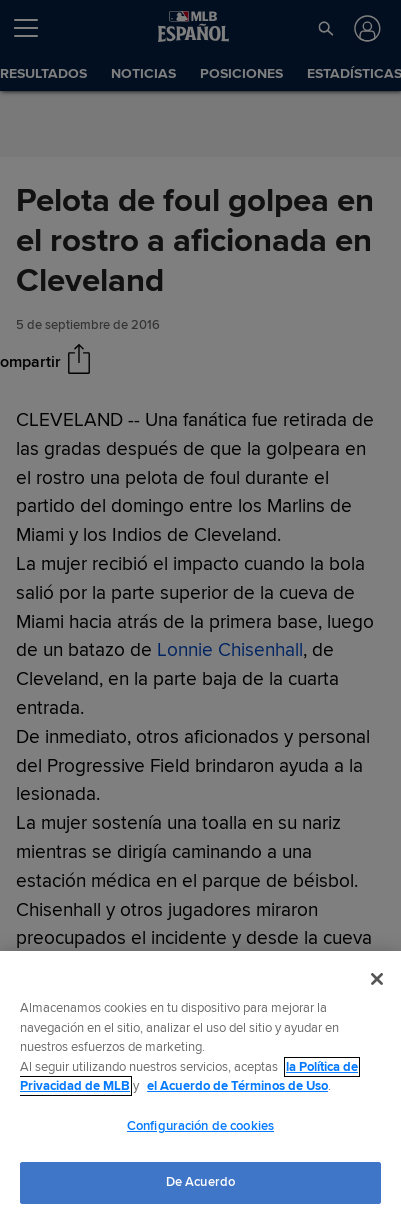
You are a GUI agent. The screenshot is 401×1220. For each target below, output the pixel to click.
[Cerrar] (377, 979)
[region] (200, 1085)
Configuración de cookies (200, 1126)
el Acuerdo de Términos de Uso (237, 1086)
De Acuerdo (200, 1182)
